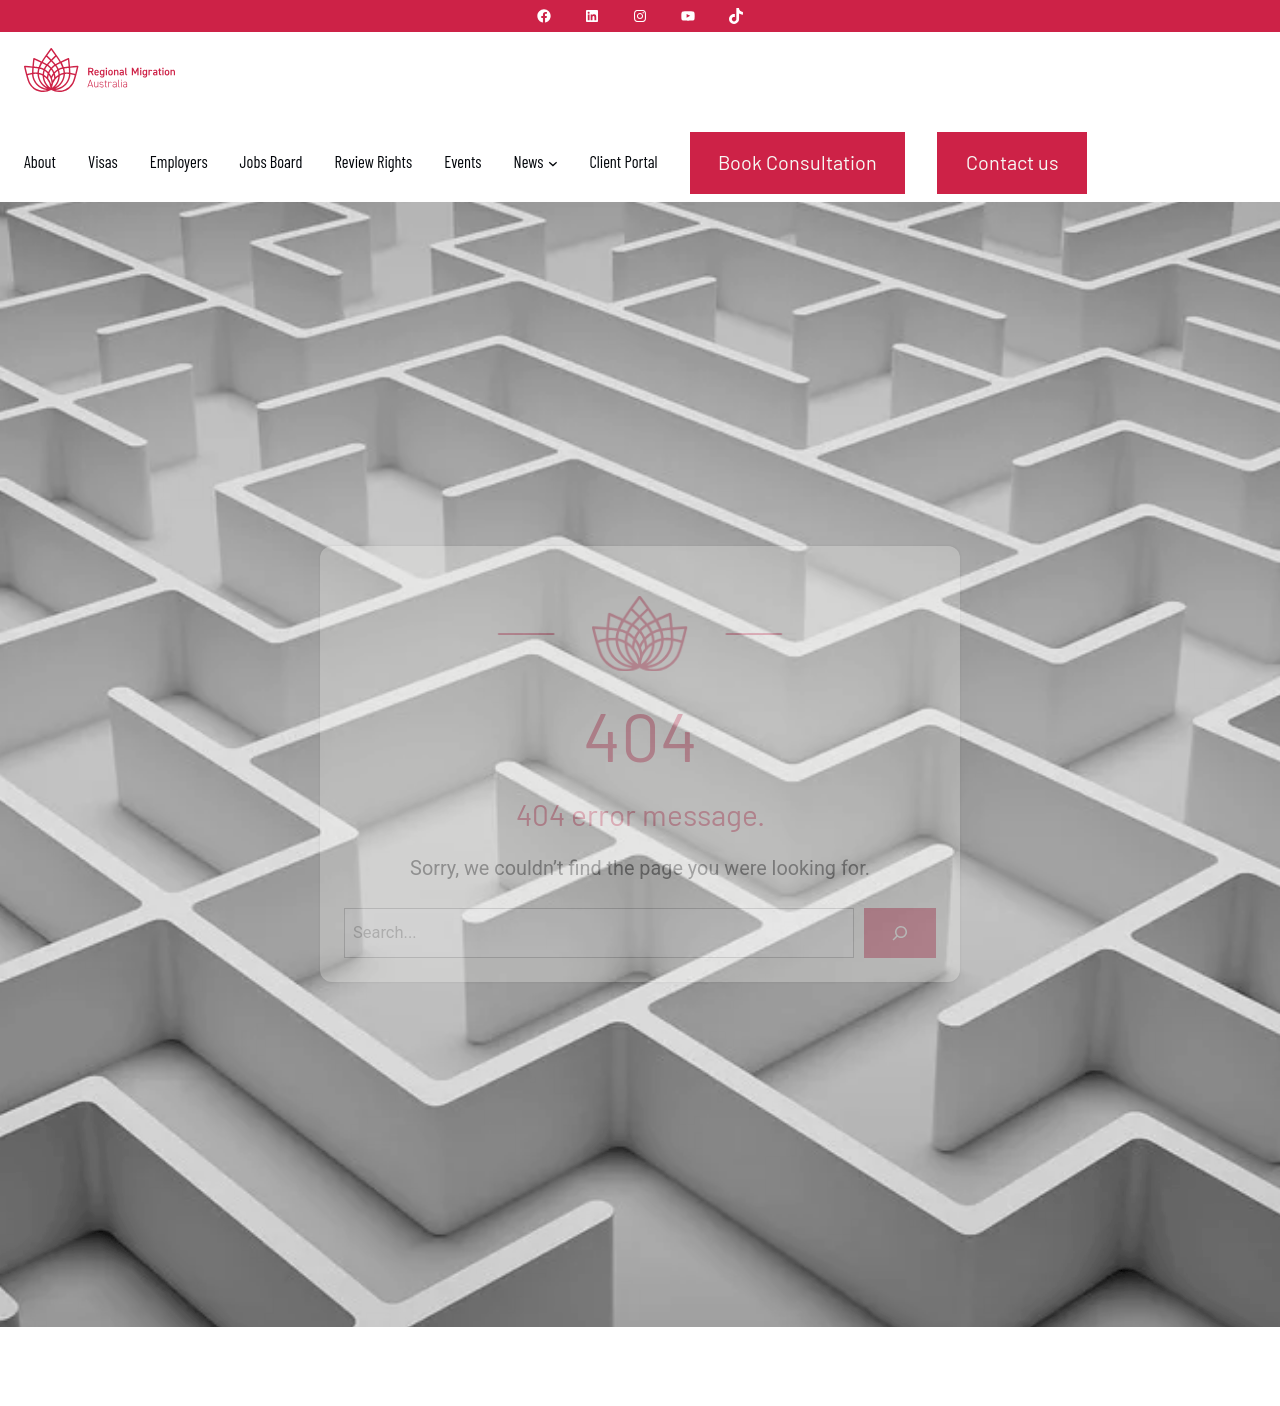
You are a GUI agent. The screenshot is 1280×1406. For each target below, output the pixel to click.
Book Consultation (797, 162)
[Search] (900, 933)
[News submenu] (553, 163)
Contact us (1012, 162)
